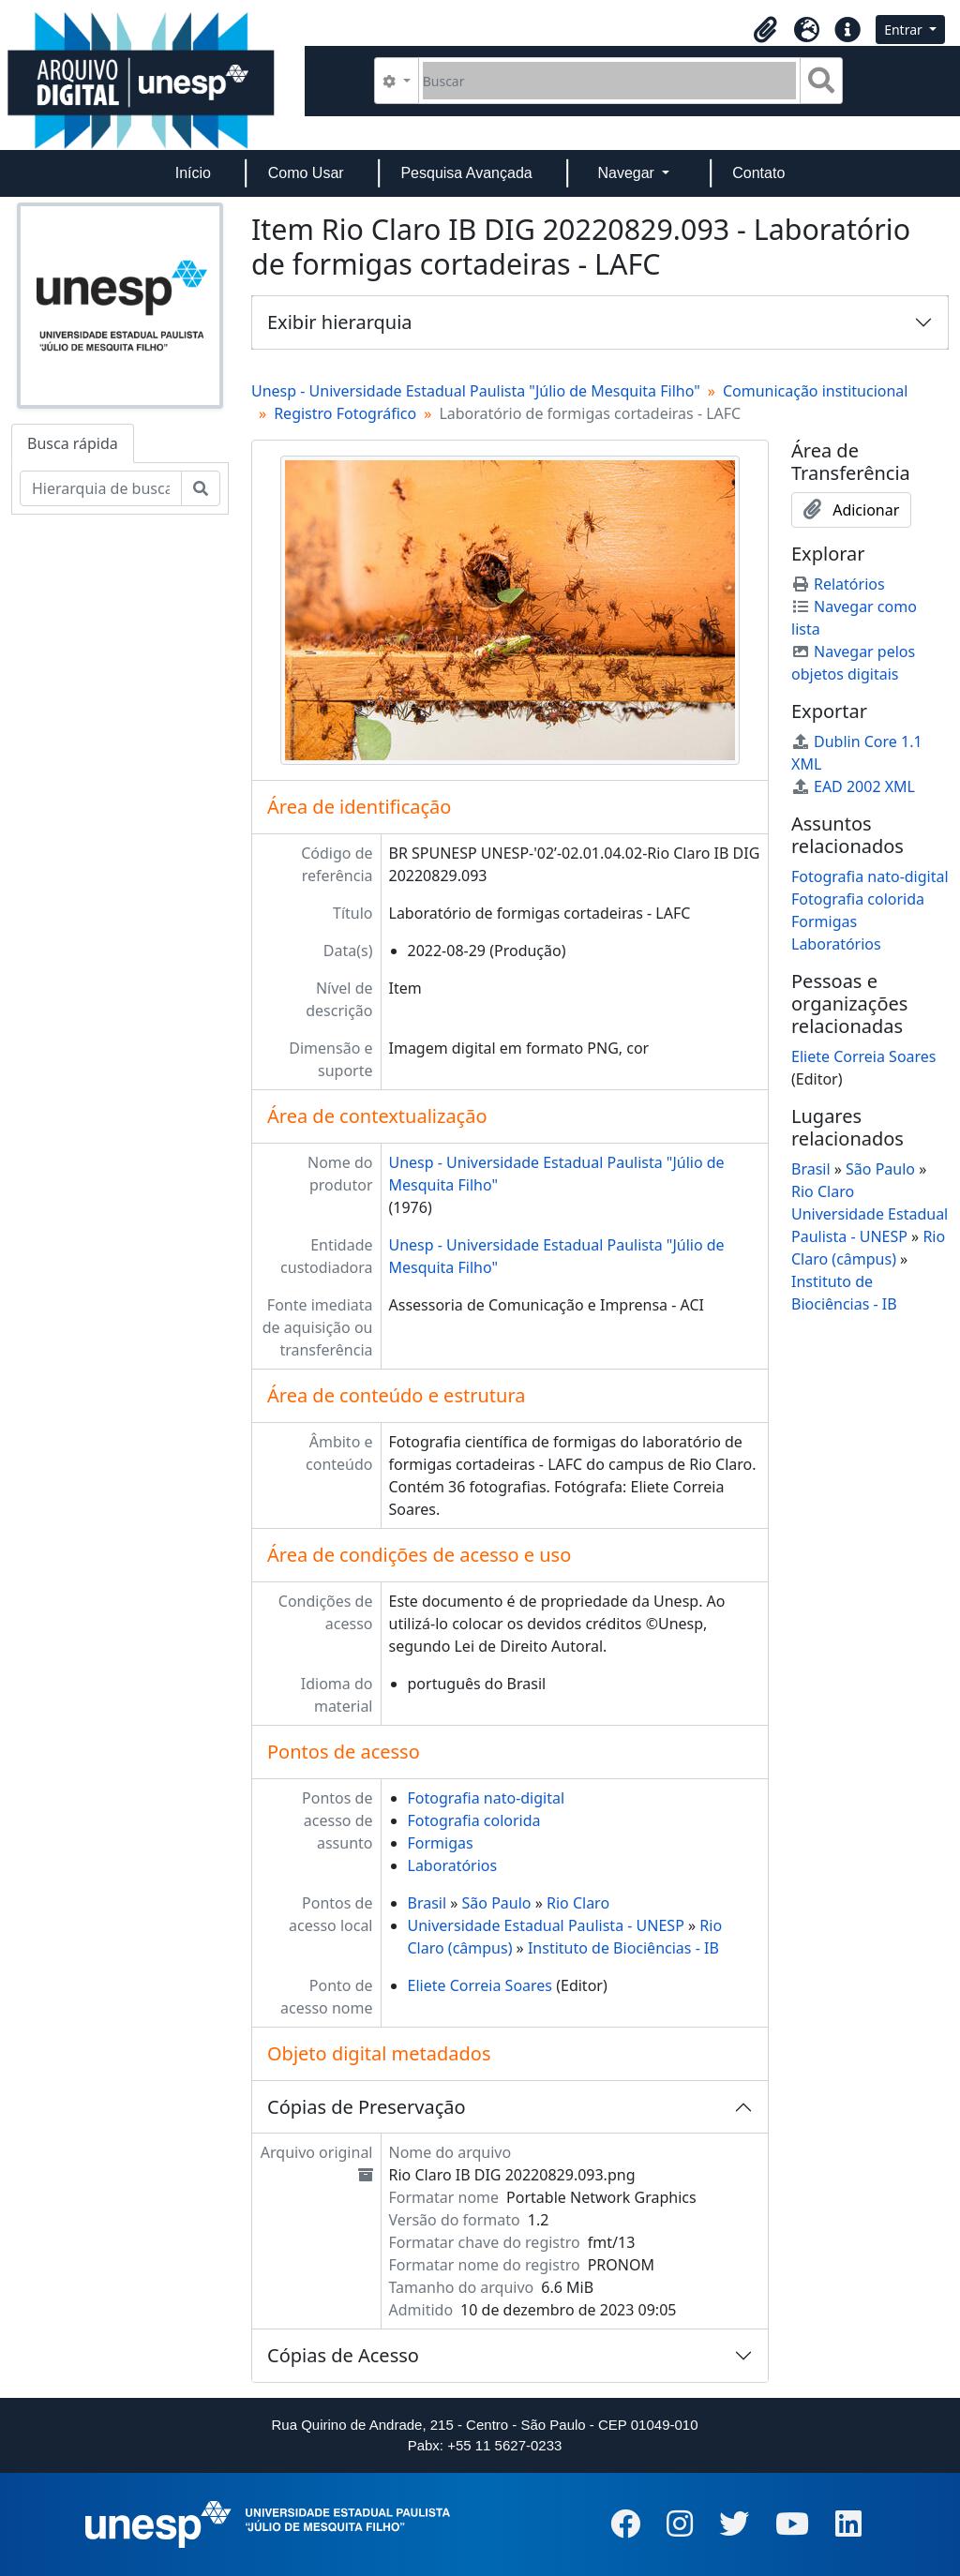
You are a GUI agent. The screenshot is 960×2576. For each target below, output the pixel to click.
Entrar (904, 29)
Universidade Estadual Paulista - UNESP (546, 1925)
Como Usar (306, 173)
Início (193, 173)
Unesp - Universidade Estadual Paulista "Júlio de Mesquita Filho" (475, 391)
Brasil (427, 1903)
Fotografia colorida (474, 1820)
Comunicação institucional (815, 391)
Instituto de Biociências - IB (623, 1948)
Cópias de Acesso (343, 2355)
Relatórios (838, 584)
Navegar (627, 173)
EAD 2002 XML (853, 786)
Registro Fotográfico (345, 413)
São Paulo (497, 1903)
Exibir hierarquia (339, 322)
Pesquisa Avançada (466, 173)
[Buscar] (610, 80)
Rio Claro (578, 1903)
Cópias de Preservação (366, 2106)
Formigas (440, 1843)
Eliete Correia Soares (480, 1985)
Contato (758, 173)
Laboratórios (453, 1865)
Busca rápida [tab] (72, 443)
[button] (765, 30)
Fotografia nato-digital (486, 1798)
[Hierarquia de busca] (101, 488)
